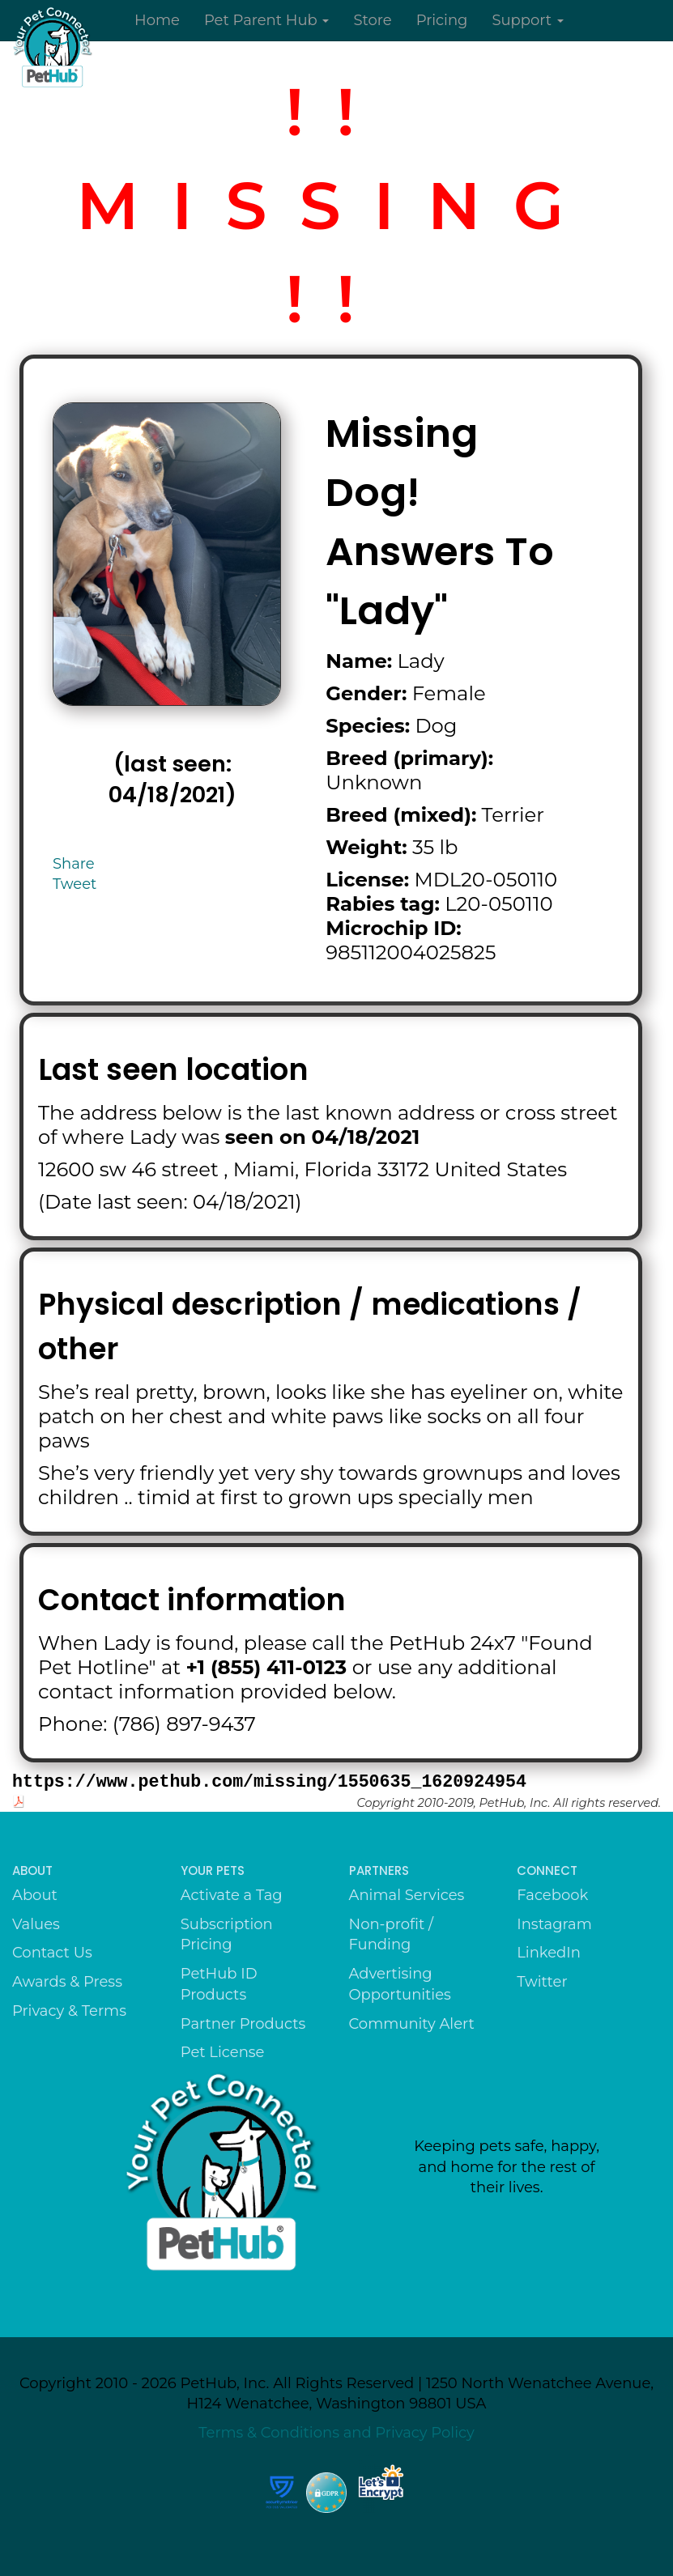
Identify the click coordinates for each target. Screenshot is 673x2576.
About (35, 1895)
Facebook (552, 1895)
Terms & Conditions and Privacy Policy (336, 2433)
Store (372, 20)
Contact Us (52, 1953)
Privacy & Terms (69, 2011)
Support (527, 20)
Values (36, 1924)
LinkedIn (549, 1953)
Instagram (554, 1924)
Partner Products (243, 2024)
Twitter (542, 1982)
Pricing (442, 20)
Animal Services (407, 1895)
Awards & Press (67, 1982)
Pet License (223, 2052)
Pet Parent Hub (267, 20)
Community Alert (412, 2024)
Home (157, 20)
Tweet (74, 884)
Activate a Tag (232, 1895)
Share (74, 864)
